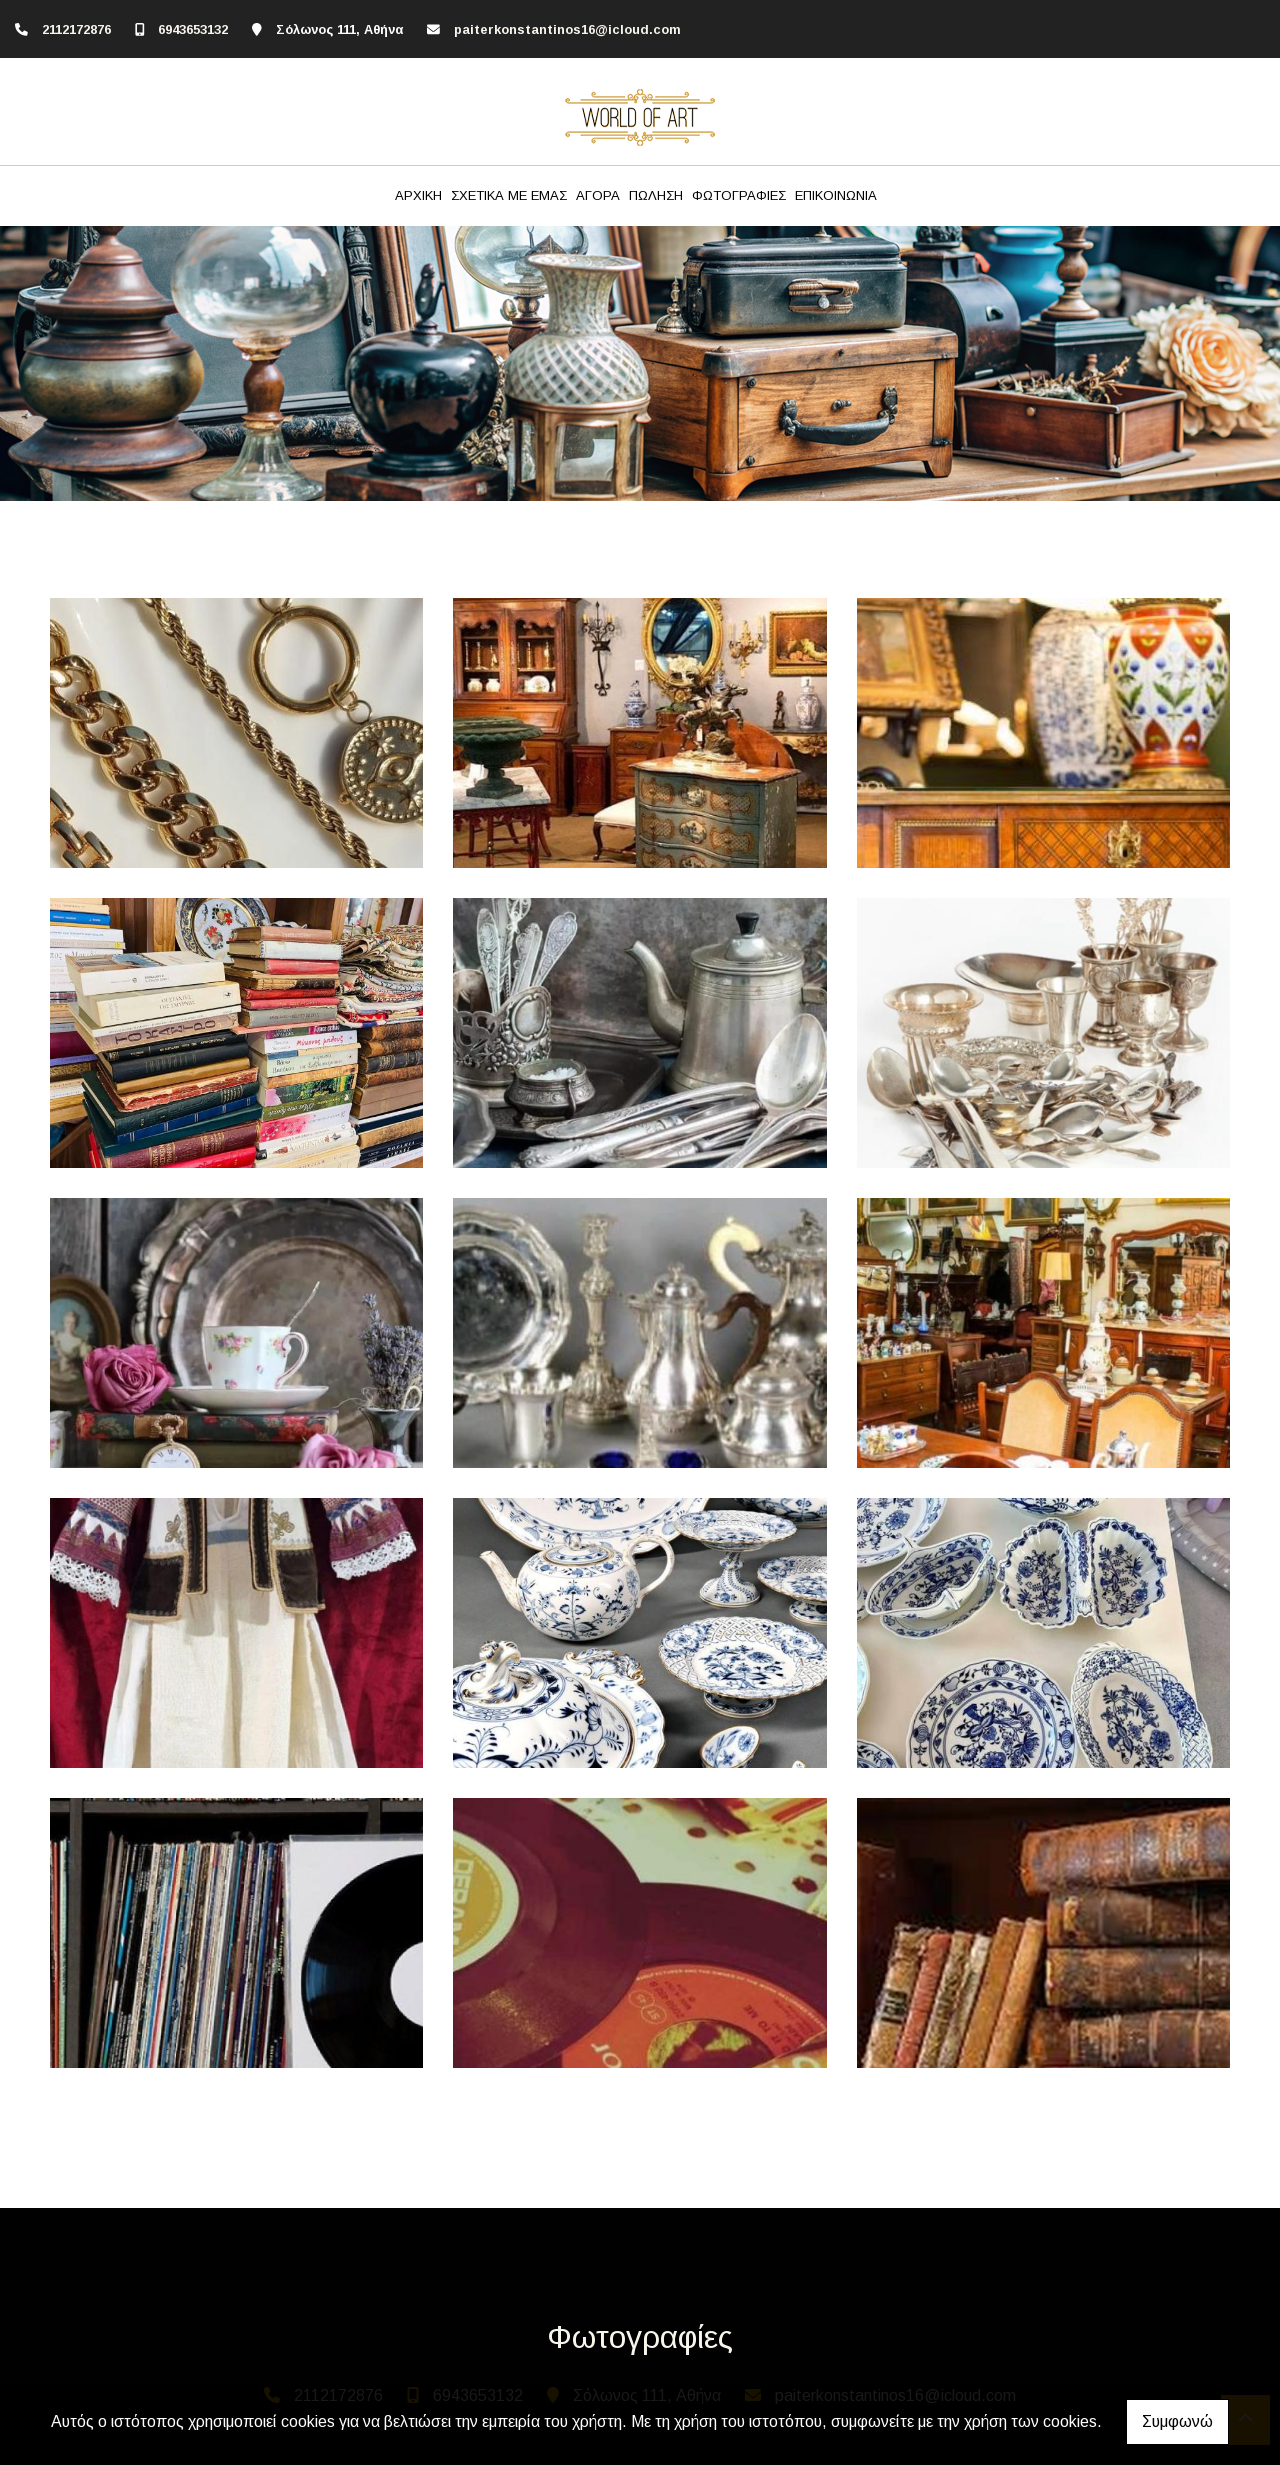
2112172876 (76, 29)
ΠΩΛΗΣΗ (656, 195)
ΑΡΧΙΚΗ (418, 195)
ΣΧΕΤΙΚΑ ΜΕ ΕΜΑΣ (509, 195)
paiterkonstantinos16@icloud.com (567, 29)
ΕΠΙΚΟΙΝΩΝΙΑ (836, 195)
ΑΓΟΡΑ (598, 195)
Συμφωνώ (1177, 2421)
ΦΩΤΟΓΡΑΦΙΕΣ (739, 195)
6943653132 (193, 29)
